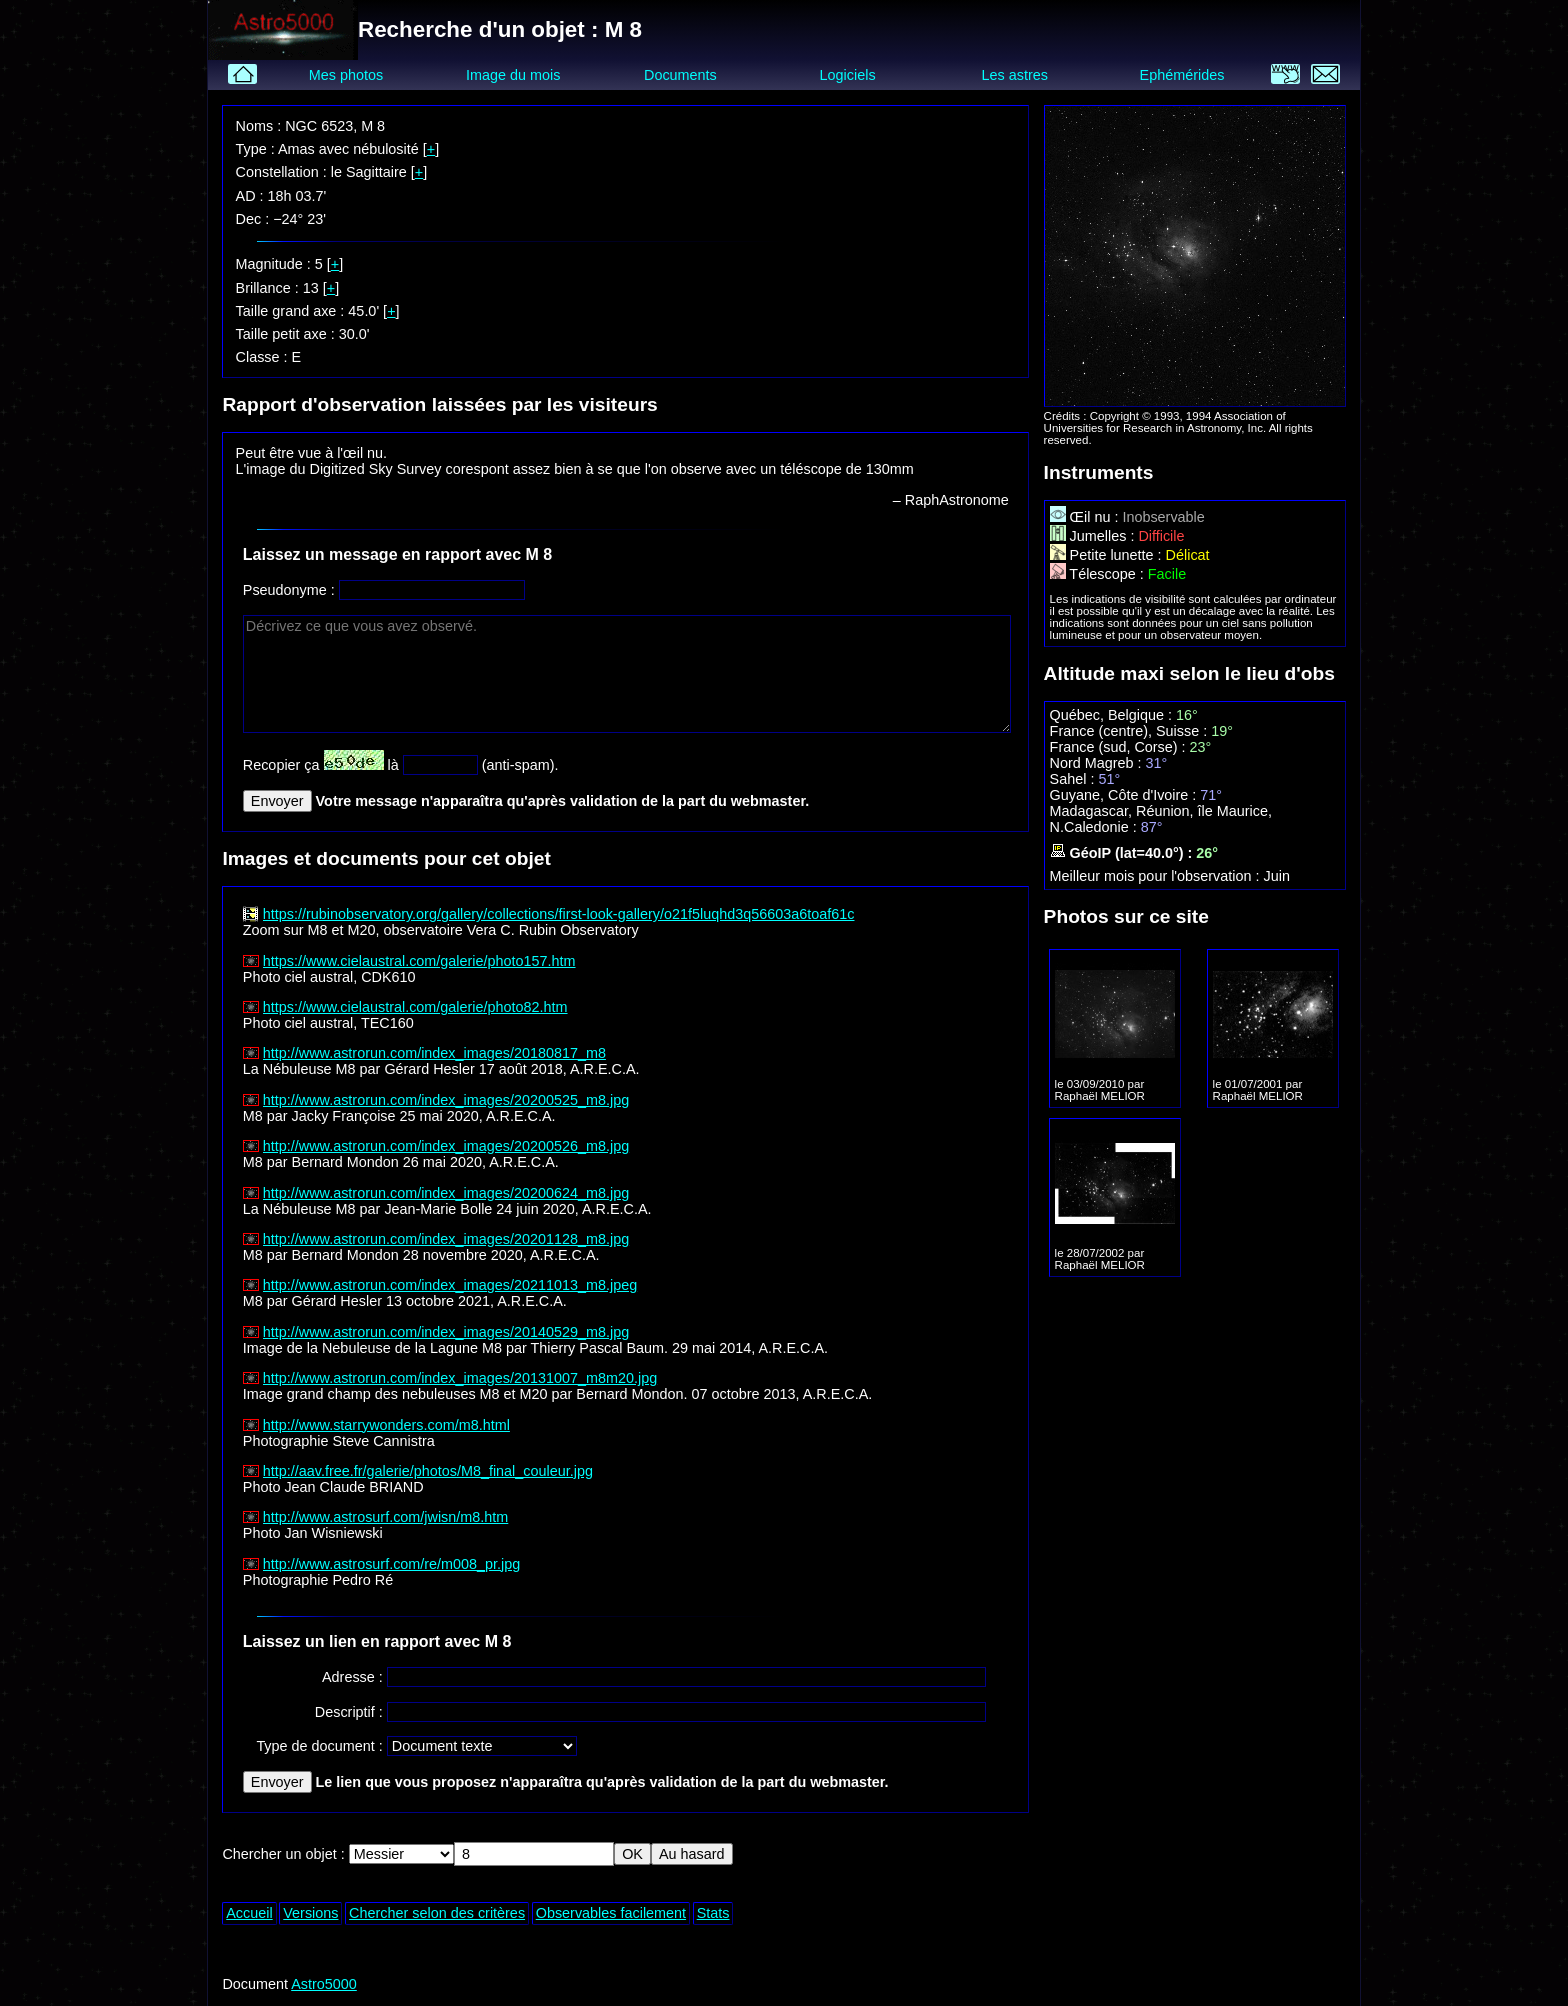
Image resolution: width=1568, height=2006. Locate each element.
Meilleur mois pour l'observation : (1157, 876)
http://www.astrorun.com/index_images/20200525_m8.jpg (446, 1100)
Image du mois (513, 75)
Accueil (249, 1913)
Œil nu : (1086, 517)
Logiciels (848, 75)
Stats (713, 1913)
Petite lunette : (1108, 555)
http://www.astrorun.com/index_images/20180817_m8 (434, 1053)
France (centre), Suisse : (1131, 731)
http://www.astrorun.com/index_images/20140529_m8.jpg (446, 1332)
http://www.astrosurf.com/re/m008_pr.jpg (392, 1564)
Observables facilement (611, 1913)
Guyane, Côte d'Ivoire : (1125, 795)
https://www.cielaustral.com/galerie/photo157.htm (419, 961)
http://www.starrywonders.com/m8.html (386, 1425)
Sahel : (1074, 779)
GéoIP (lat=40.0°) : (1123, 853)
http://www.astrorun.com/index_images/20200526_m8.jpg (446, 1146)
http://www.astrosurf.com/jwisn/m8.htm (386, 1517)
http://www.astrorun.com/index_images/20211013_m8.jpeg (450, 1285)
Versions (310, 1913)
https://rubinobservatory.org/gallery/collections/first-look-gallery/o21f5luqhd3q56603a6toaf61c (559, 914)
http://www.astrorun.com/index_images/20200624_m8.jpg (446, 1193)
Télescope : (1099, 574)
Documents (680, 75)
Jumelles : (1094, 536)
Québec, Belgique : (1113, 715)
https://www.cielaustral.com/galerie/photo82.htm (415, 1007)
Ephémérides (1182, 75)
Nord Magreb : (1098, 763)
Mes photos (346, 75)
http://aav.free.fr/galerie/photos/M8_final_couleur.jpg (428, 1471)
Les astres (1015, 75)
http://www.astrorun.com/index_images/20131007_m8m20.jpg (460, 1378)
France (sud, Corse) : (1120, 747)
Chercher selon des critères (437, 1913)
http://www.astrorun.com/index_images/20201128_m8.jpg (446, 1239)
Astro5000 (324, 1984)
